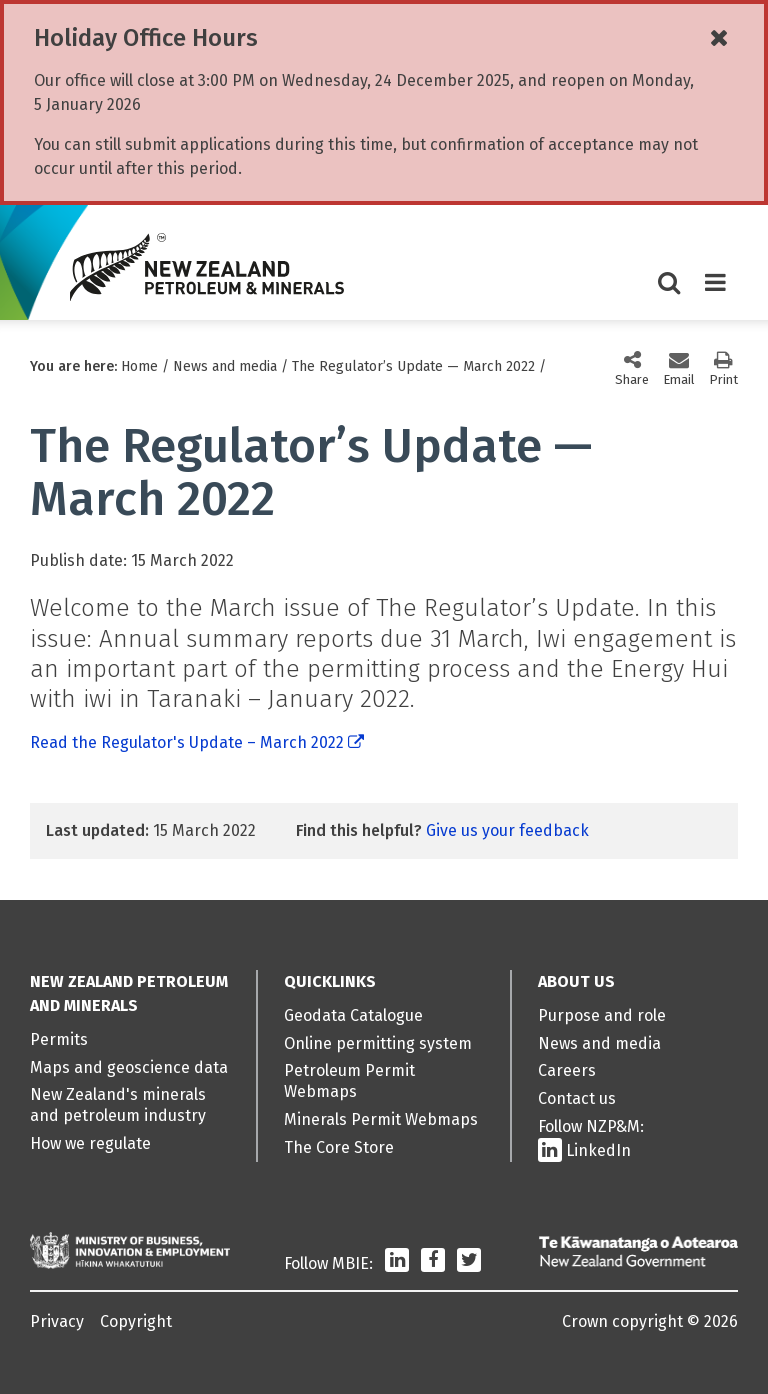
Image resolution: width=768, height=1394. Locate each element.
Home (139, 366)
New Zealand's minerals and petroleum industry (118, 1105)
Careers (567, 1070)
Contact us (577, 1098)
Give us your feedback (507, 830)
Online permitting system (378, 1043)
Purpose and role (602, 1015)
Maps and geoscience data (129, 1067)
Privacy (57, 1321)
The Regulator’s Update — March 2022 (413, 366)
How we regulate (90, 1143)
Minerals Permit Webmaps (381, 1119)
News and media (225, 366)
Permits (59, 1039)
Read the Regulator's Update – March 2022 (187, 742)
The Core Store (339, 1147)
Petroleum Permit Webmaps (349, 1081)
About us (576, 981)
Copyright (136, 1321)
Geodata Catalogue (353, 1015)
